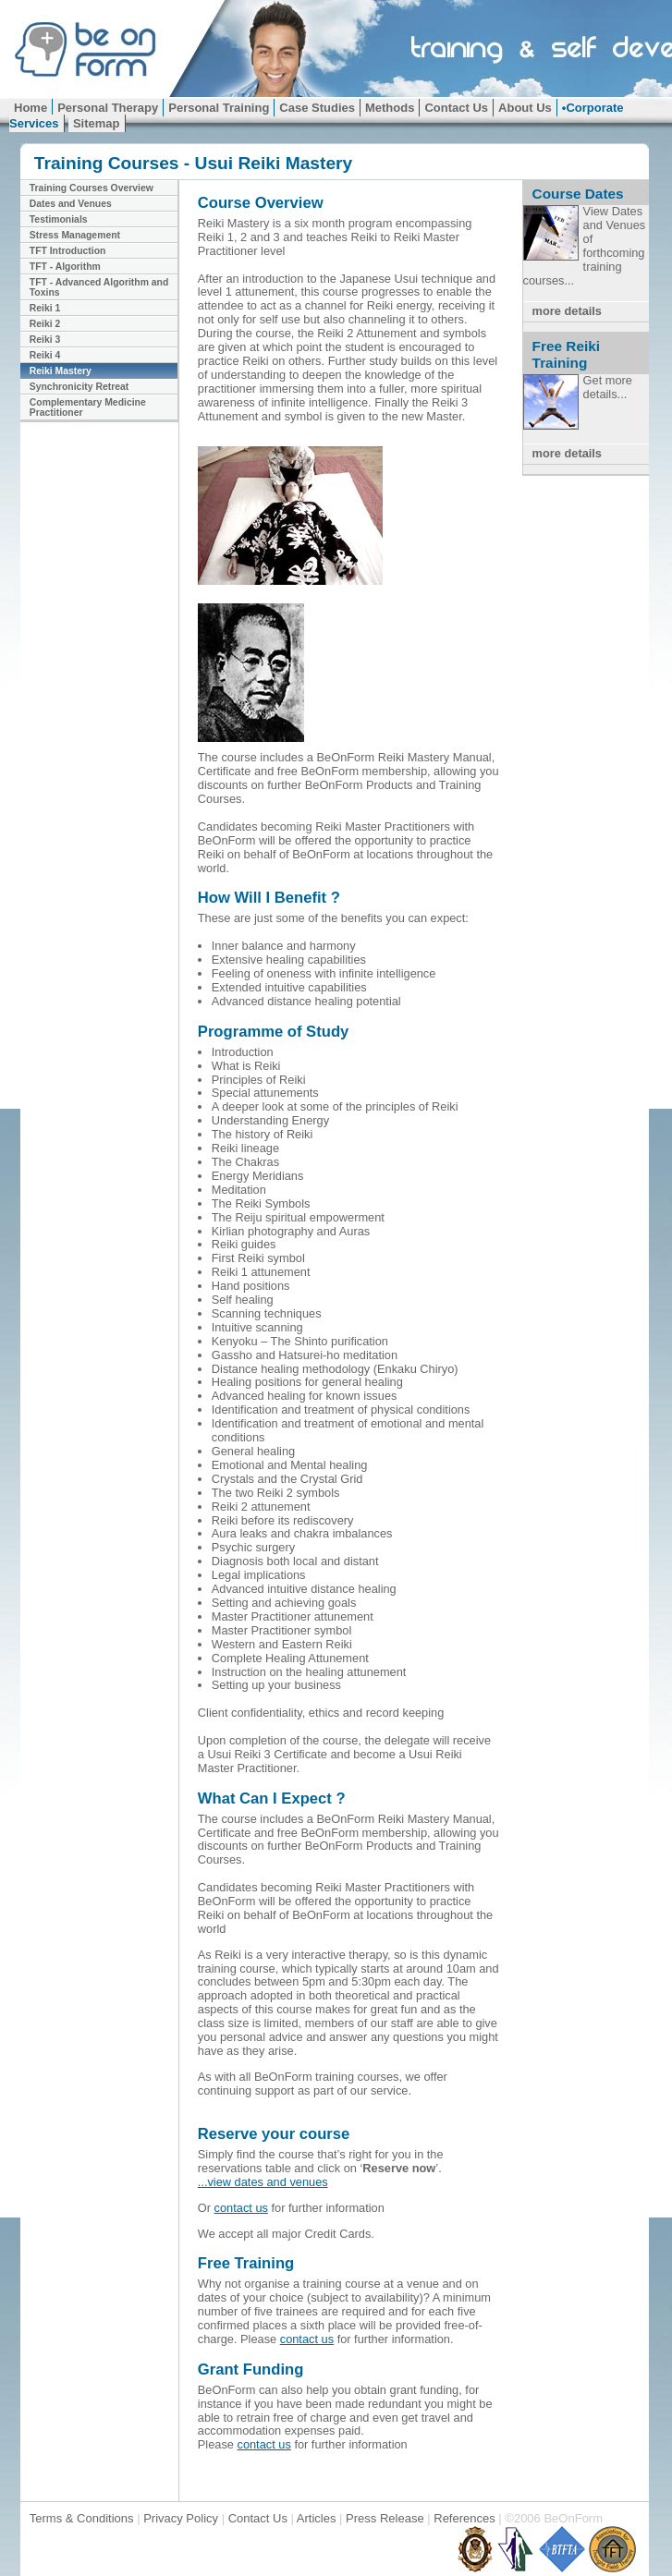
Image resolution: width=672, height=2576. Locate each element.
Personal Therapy (107, 108)
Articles (316, 2518)
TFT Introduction (68, 251)
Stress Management (75, 235)
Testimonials (59, 219)
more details (567, 311)
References (464, 2518)
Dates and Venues (71, 204)
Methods (389, 108)
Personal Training (218, 108)
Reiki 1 (45, 308)
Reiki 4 (45, 355)
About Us (525, 108)
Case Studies (317, 108)
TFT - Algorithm (65, 266)
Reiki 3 (45, 339)
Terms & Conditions (83, 2518)
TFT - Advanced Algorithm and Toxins (99, 287)
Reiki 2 (45, 324)
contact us (241, 2208)
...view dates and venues (263, 2182)
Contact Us (456, 108)
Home (30, 108)
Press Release (385, 2518)
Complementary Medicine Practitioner (88, 407)
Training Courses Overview (91, 188)
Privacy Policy (180, 2518)
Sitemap (96, 123)
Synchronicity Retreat (79, 387)
